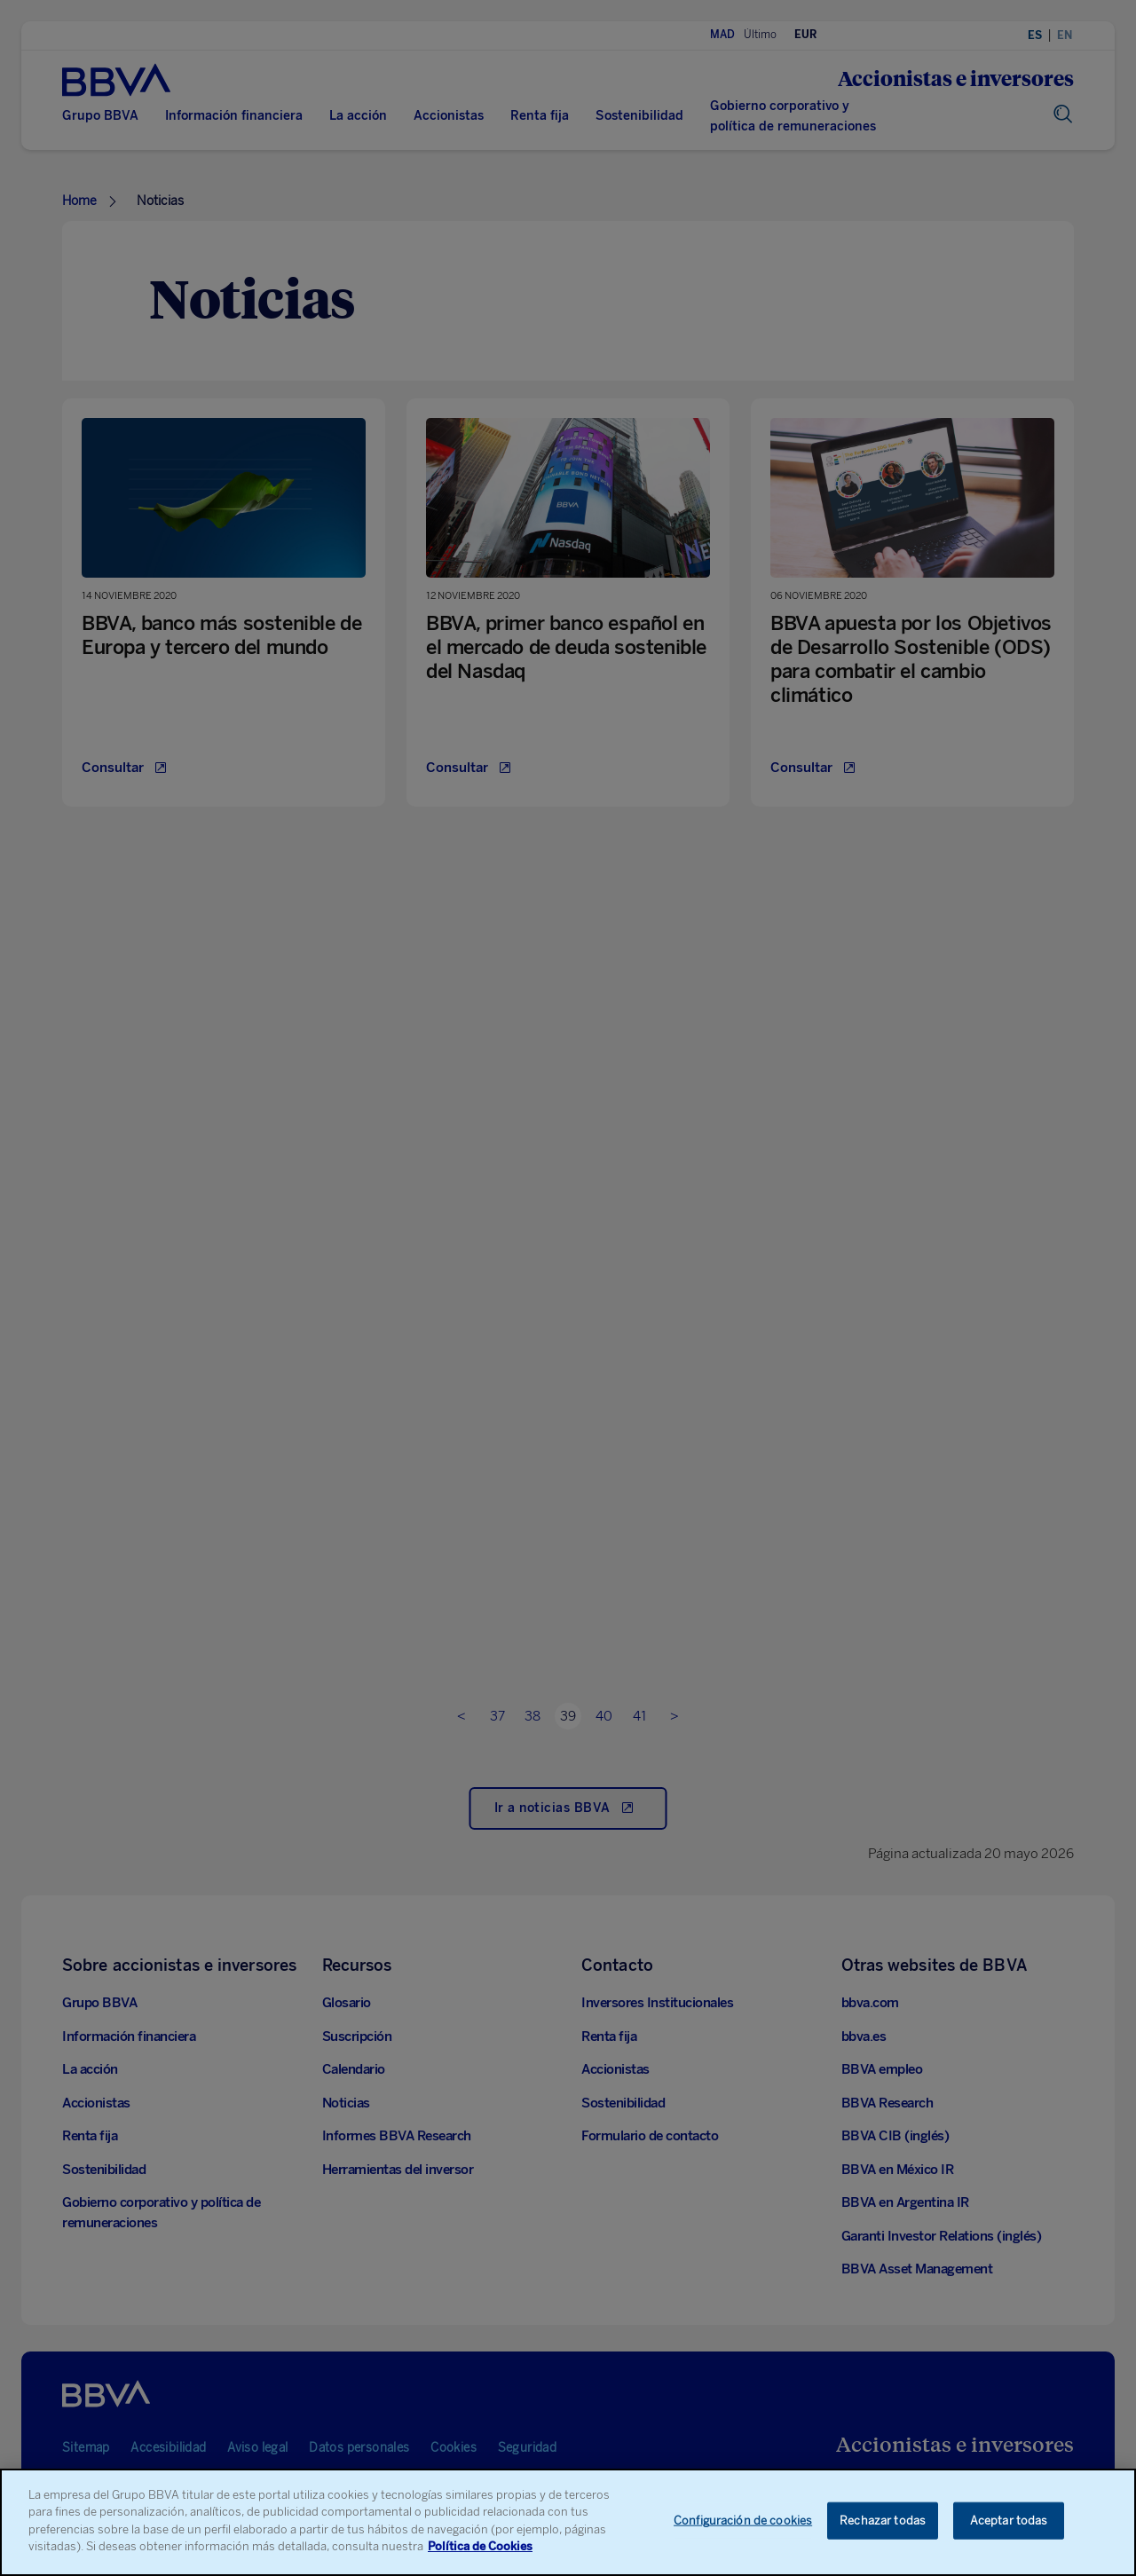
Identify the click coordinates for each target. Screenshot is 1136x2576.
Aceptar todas (1009, 2523)
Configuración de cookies (743, 2523)
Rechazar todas (883, 2523)
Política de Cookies (480, 2549)
